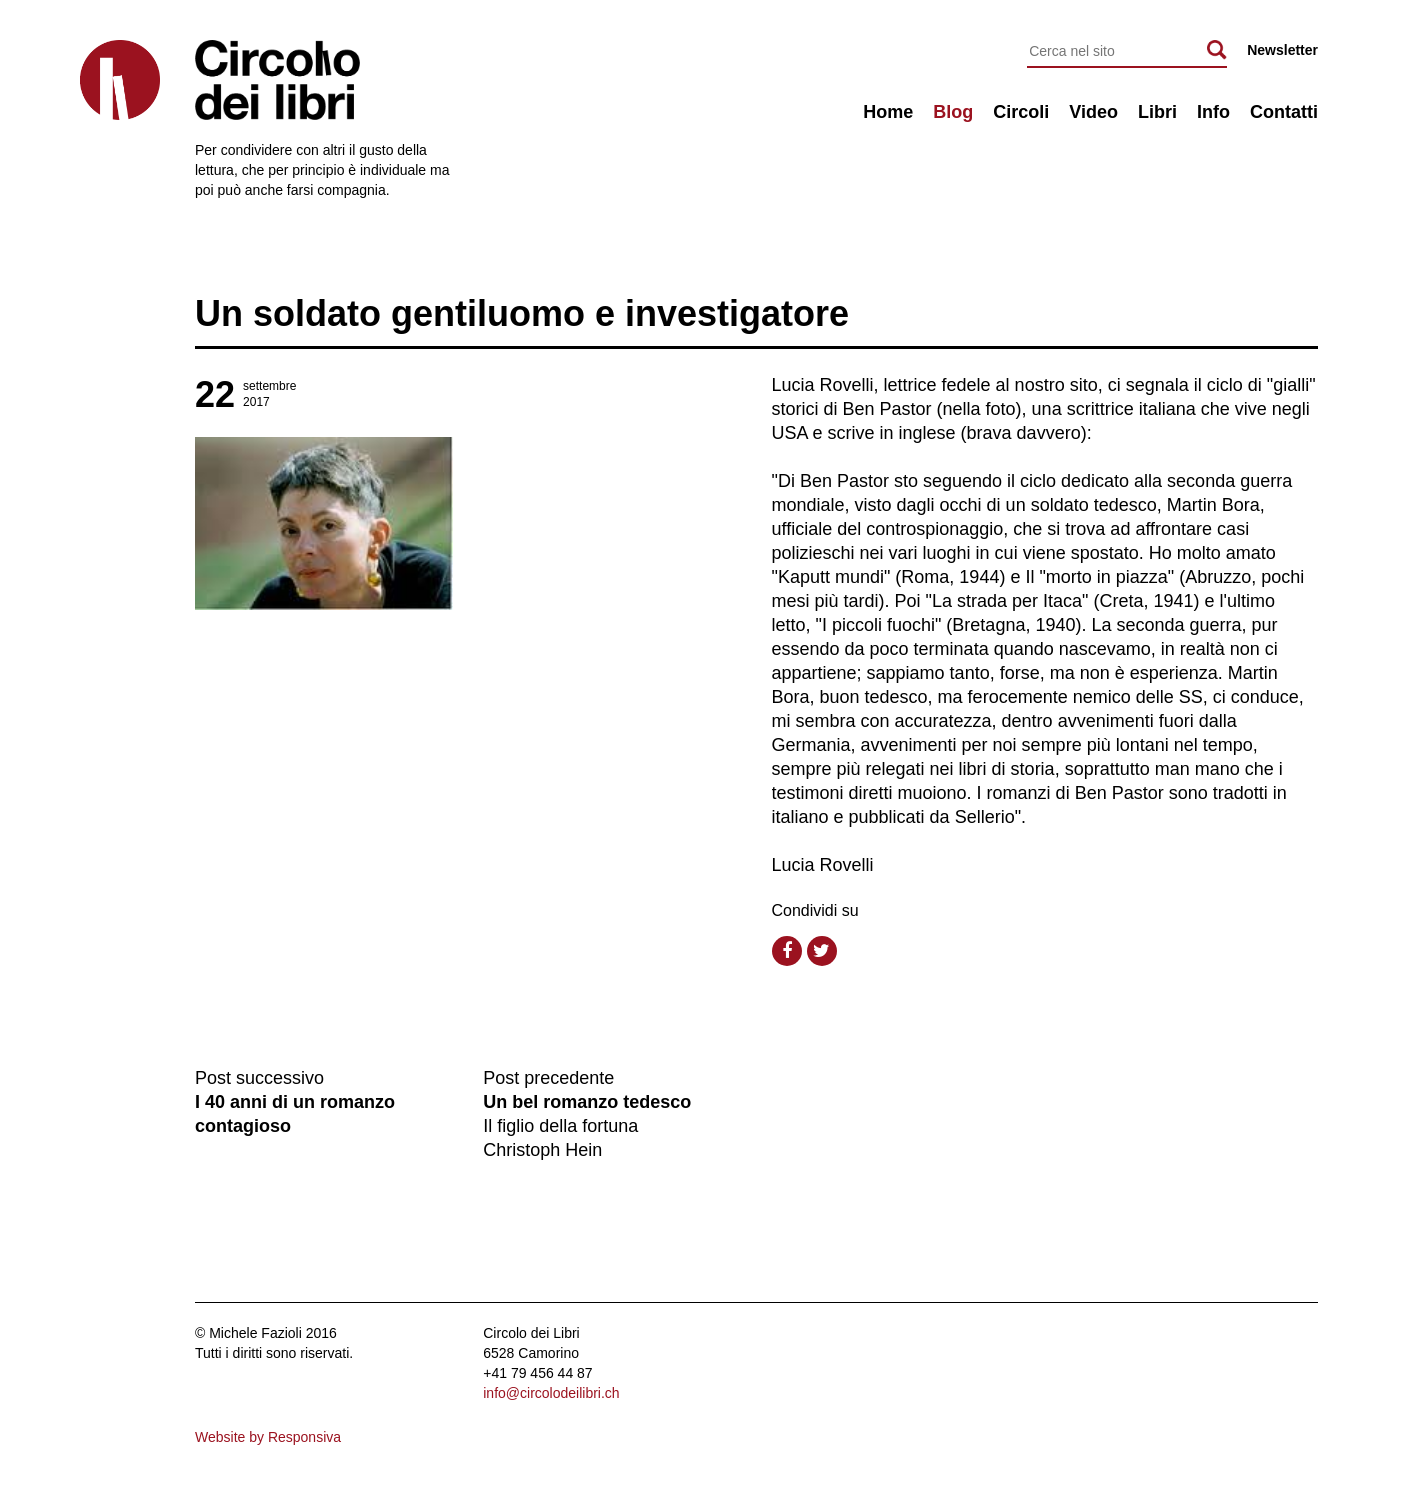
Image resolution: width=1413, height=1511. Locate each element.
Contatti (1284, 112)
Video (1093, 112)
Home (888, 112)
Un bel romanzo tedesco (587, 1102)
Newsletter (1282, 50)
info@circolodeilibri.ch (551, 1393)
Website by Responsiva (268, 1437)
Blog (953, 112)
